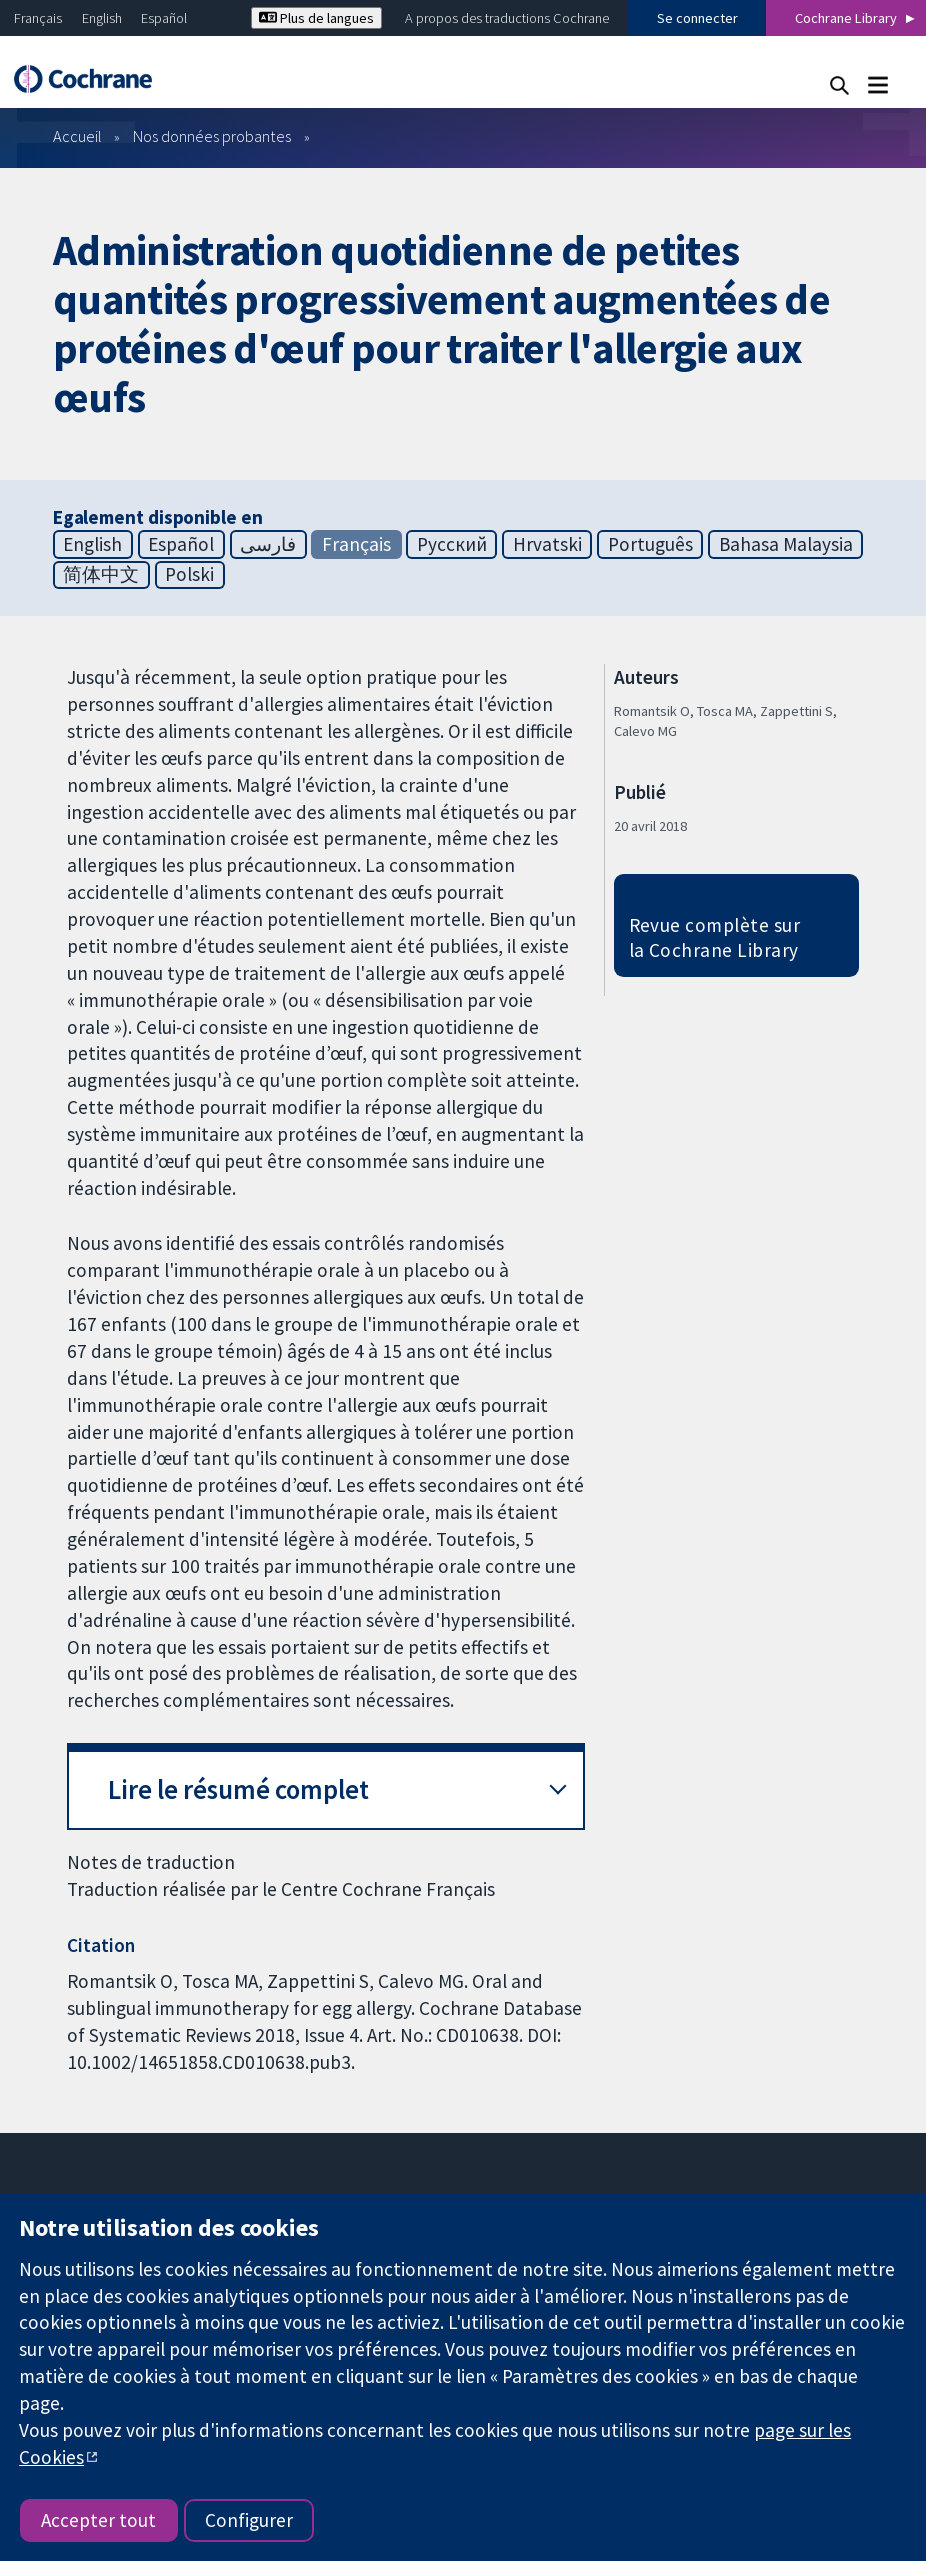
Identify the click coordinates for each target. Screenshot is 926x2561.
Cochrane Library (846, 18)
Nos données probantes (212, 136)
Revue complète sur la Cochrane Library (715, 937)
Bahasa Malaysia (786, 544)
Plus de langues (316, 18)
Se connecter (697, 18)
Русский (452, 544)
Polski (189, 574)
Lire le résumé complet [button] (238, 1789)
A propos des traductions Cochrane (507, 18)
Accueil (77, 136)
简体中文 (101, 574)
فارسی (268, 544)
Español (164, 18)
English (102, 18)
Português (650, 544)
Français (38, 18)
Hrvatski (547, 544)
